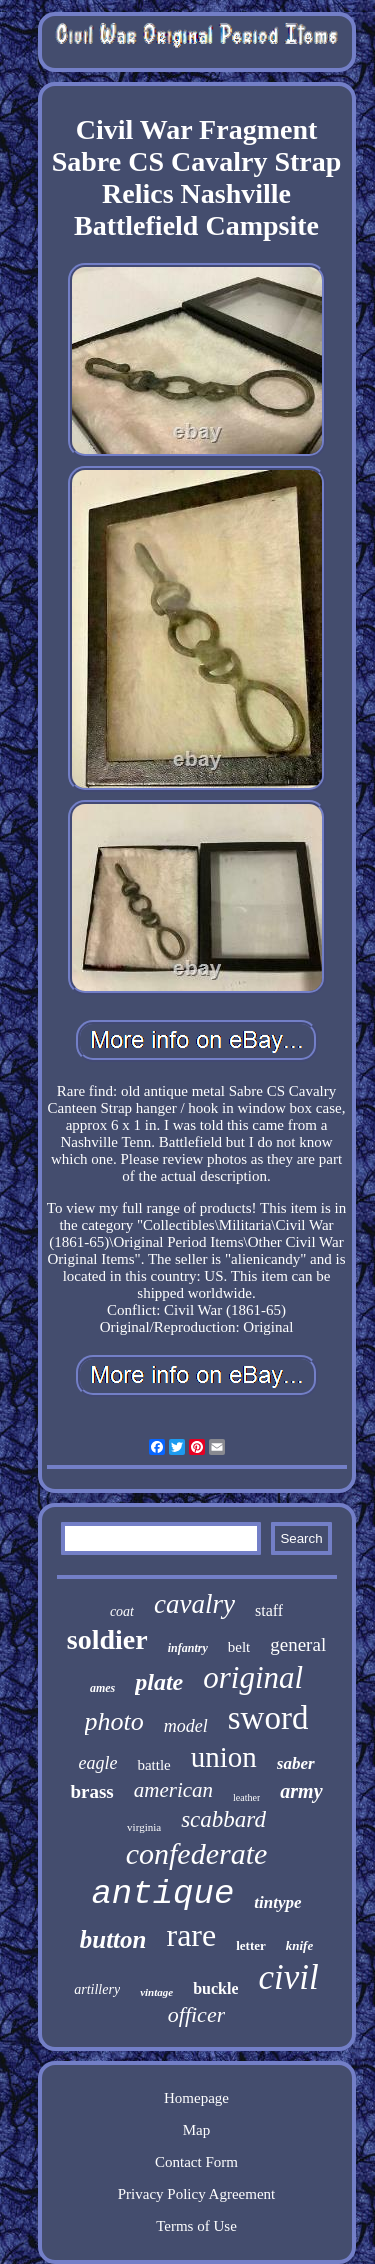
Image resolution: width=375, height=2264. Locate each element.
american (173, 1790)
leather (246, 1797)
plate (159, 1682)
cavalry (194, 1604)
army (301, 1791)
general (298, 1644)
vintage (156, 1992)
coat (122, 1611)
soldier (107, 1639)
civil (288, 1977)
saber (296, 1763)
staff (269, 1610)
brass (91, 1791)
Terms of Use (196, 2226)
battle (153, 1765)
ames (102, 1688)
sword (268, 1718)
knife (299, 1945)
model (186, 1726)
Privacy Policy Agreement (196, 2194)
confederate (197, 1853)
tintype (277, 1902)
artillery (97, 1989)
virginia (144, 1827)
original (253, 1677)
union (224, 1757)
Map (197, 2130)
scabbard (223, 1819)
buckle (215, 1988)
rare (191, 1935)
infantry (188, 1648)
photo (114, 1721)
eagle (97, 1763)
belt (239, 1647)
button (113, 1939)
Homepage (196, 2098)
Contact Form (196, 2162)
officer (196, 2014)
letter (251, 1945)
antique (162, 1894)
